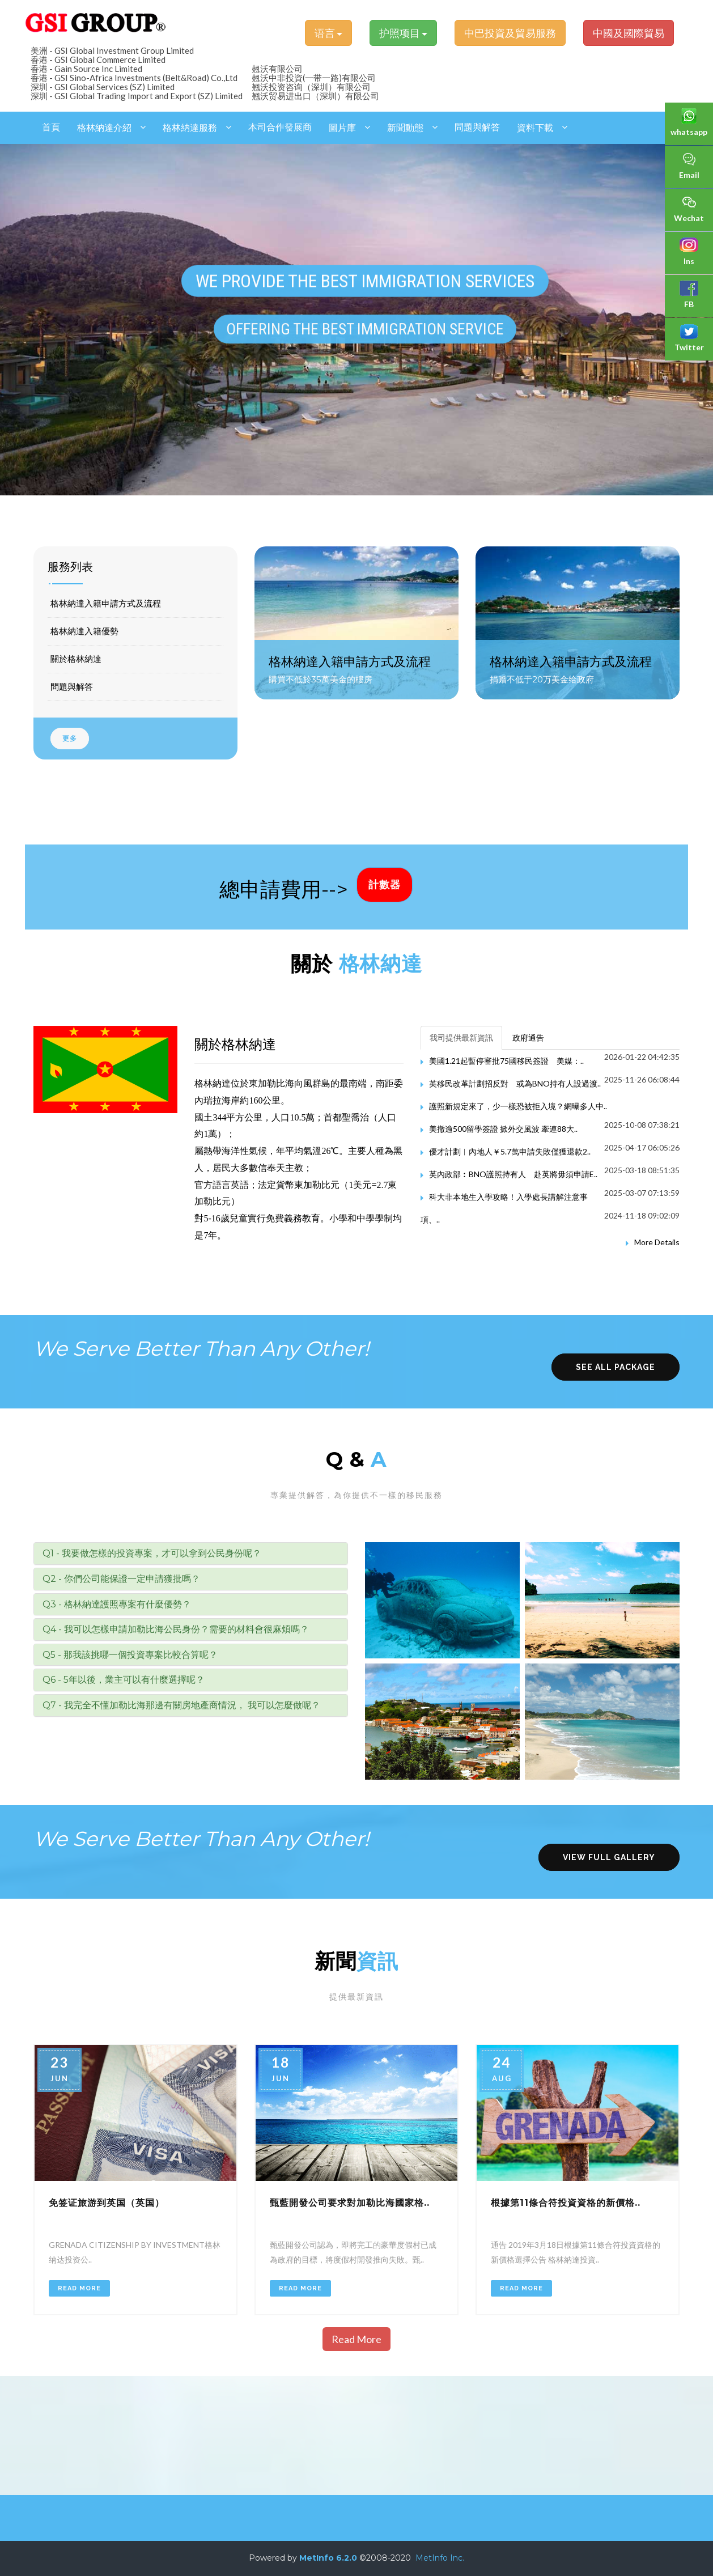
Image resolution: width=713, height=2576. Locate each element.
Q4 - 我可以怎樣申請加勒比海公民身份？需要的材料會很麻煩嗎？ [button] (176, 1629)
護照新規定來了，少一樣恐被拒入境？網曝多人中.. (518, 1106)
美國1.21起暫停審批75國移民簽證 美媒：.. (506, 1061)
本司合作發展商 (280, 127)
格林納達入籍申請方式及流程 (105, 603)
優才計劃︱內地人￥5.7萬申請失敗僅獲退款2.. (510, 1151)
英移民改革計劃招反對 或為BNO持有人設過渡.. (515, 1083)
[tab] (190, 1553)
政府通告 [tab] (528, 1037)
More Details (657, 1242)
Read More (79, 2288)
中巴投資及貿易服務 (510, 33)
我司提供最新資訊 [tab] (461, 1037)
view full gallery (609, 1857)
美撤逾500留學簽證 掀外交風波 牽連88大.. (503, 1129)
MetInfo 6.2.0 (328, 2558)
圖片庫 (342, 127)
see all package (615, 1367)
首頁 (51, 127)
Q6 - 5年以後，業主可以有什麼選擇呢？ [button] (124, 1679)
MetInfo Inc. (439, 2558)
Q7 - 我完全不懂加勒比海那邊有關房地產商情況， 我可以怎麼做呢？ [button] (181, 1705)
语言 (328, 33)
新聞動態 (405, 127)
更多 (69, 738)
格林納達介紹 (104, 127)
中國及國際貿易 (628, 33)
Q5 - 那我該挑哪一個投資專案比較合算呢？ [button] (130, 1654)
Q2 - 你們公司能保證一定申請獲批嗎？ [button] (121, 1578)
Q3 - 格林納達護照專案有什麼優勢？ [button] (117, 1604)
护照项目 (403, 33)
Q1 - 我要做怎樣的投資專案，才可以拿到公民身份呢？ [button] (152, 1553)
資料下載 (535, 127)
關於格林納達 (75, 658)
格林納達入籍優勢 (84, 631)
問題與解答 (477, 127)
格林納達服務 (190, 127)
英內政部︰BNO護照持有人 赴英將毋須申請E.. (513, 1174)
